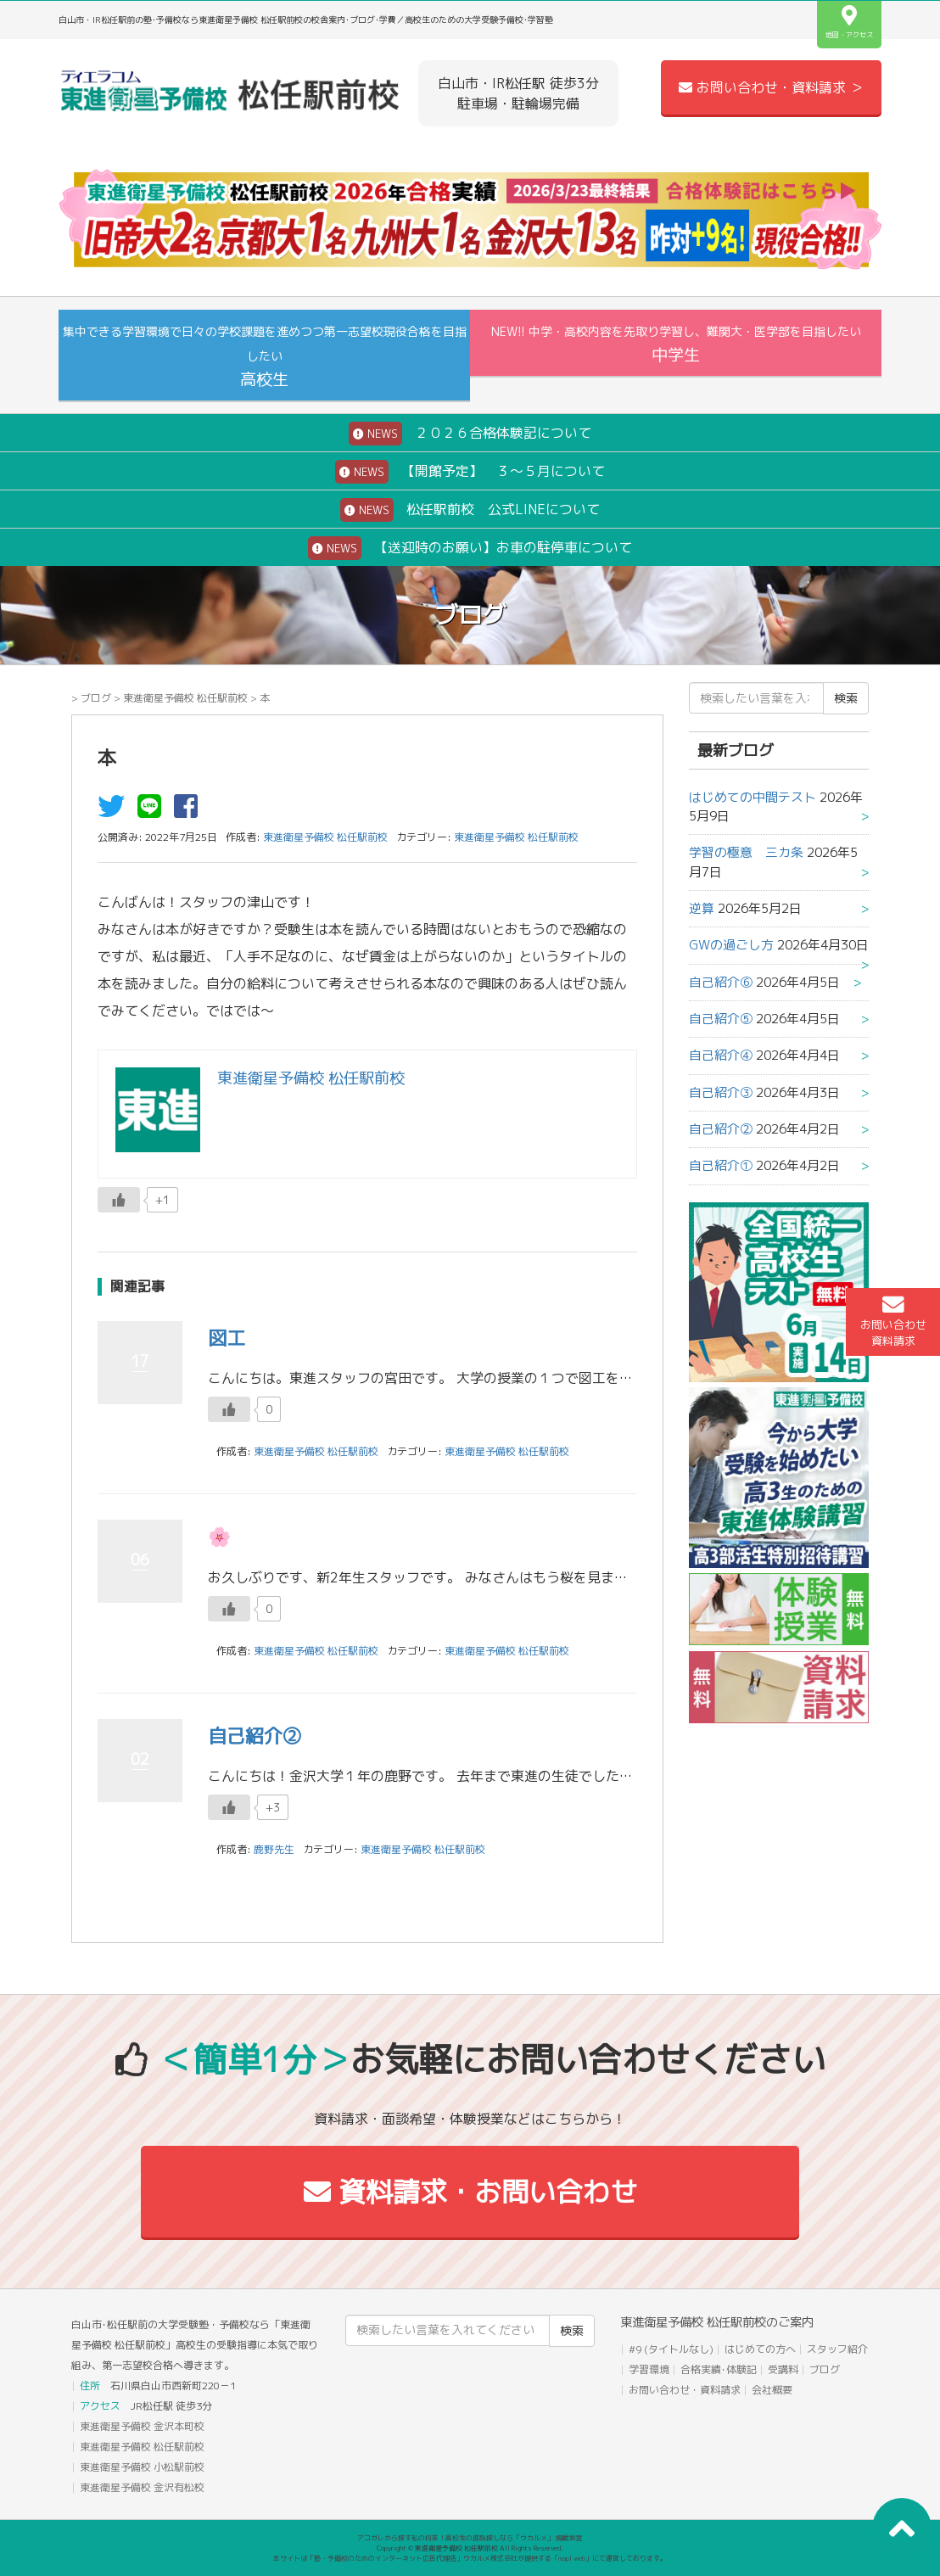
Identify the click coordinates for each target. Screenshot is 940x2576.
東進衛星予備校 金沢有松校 (142, 2487)
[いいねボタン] (119, 1199)
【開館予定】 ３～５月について (470, 472)
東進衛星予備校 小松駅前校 (142, 2467)
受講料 (783, 2369)
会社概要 (772, 2390)
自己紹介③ (721, 1092)
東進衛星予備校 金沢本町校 (142, 2426)
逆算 (701, 908)
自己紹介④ (721, 1055)
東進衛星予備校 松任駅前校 (185, 698)
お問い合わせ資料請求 (893, 1321)
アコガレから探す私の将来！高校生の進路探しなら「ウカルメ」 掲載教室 (470, 2538)
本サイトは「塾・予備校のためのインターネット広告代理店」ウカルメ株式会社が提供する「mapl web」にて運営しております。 (470, 2558)
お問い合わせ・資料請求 (685, 2390)
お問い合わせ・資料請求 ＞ (771, 87)
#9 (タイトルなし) (671, 2349)
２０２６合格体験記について (470, 433)
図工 (226, 1337)
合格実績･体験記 (718, 2369)
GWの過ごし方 (731, 945)
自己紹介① (721, 1165)
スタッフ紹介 (837, 2349)
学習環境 (649, 2369)
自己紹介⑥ (721, 982)
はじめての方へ (760, 2349)
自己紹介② (254, 1735)
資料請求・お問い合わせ (470, 2191)
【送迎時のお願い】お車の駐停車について (470, 548)
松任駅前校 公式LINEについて (470, 510)
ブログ (96, 698)
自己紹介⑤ (721, 1019)
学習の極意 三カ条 (746, 852)
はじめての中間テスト (752, 797)
